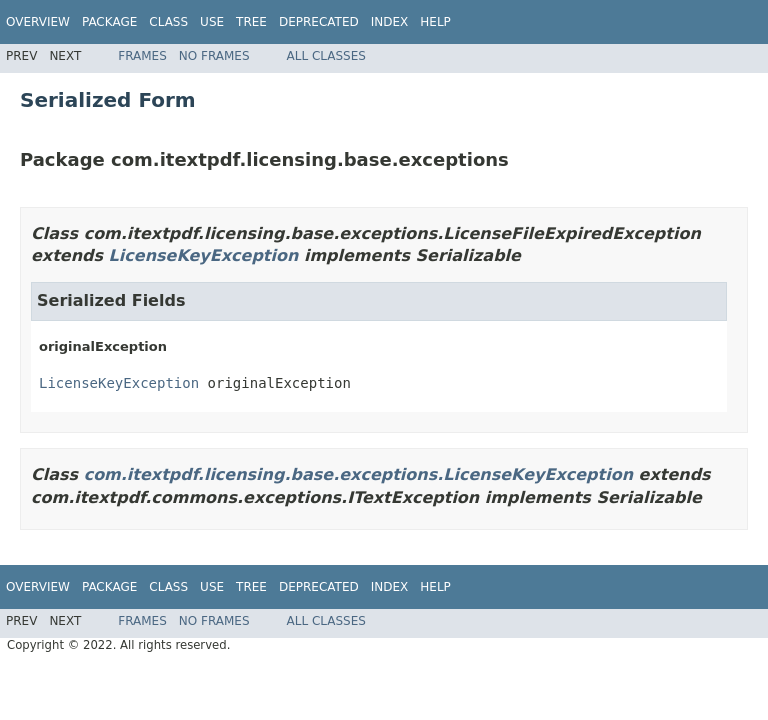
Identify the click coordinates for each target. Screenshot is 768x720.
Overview (38, 22)
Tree (251, 22)
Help (435, 22)
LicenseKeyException (204, 255)
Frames (142, 56)
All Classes (326, 56)
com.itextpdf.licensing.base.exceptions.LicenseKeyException (358, 474)
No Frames (214, 56)
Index (390, 22)
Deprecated (319, 22)
